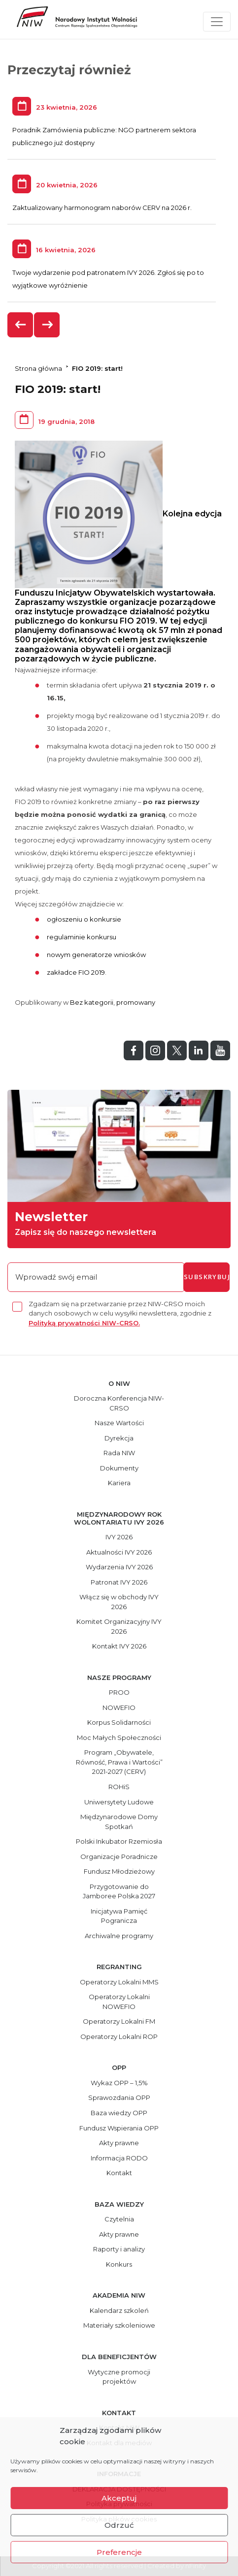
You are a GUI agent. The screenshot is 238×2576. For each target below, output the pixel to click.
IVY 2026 (119, 1537)
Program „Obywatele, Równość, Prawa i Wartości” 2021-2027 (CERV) (119, 1761)
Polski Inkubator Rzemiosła (119, 1841)
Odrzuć (119, 2525)
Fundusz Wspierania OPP (119, 2128)
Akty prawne (119, 2143)
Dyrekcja (119, 1438)
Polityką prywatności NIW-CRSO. (84, 1323)
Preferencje (119, 2552)
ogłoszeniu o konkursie (84, 919)
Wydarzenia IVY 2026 (119, 1567)
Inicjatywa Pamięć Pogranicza (119, 1916)
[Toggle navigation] (217, 21)
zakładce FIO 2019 (76, 972)
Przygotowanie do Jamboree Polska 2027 (119, 1891)
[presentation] (20, 324)
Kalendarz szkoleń (119, 2310)
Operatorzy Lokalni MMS (119, 1982)
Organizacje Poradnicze (119, 1856)
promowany (135, 1002)
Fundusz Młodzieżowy (119, 1871)
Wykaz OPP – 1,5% (119, 2083)
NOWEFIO (119, 1707)
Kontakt (119, 2173)
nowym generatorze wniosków (96, 955)
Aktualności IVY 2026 (119, 1552)
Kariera (119, 1483)
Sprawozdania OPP (119, 2097)
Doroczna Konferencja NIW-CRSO (119, 1403)
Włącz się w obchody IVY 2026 (119, 1602)
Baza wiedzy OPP (119, 2113)
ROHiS (119, 1787)
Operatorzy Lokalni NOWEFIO (119, 2001)
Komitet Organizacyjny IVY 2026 (119, 1626)
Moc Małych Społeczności (119, 1737)
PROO (119, 1692)
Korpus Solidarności (119, 1722)
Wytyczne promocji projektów (119, 2377)
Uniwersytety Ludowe (119, 1802)
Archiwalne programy (119, 1936)
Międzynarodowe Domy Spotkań (119, 1821)
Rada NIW (119, 1453)
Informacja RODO (119, 2158)
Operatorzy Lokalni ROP (119, 2036)
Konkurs (119, 2264)
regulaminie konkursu (81, 937)
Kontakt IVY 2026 (119, 1646)
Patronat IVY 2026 (119, 1582)
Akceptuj (119, 2498)
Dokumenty (119, 1468)
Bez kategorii (91, 1002)
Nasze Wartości (119, 1423)
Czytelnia (119, 2219)
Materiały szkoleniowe (119, 2325)
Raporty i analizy (119, 2249)
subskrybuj (207, 1276)
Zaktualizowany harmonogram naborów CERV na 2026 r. (102, 207)
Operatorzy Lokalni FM (119, 2021)
